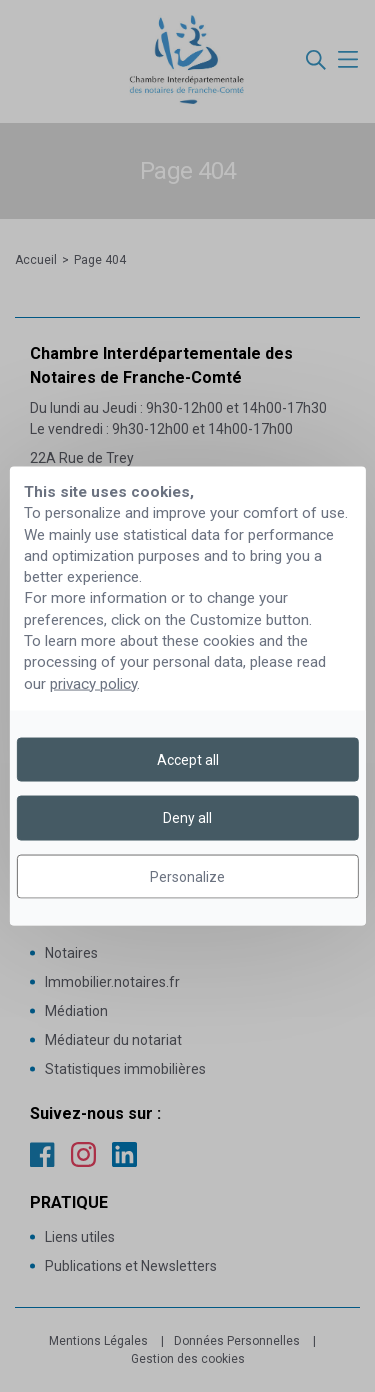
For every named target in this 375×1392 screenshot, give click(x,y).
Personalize (187, 876)
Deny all (187, 818)
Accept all (188, 760)
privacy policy (93, 683)
